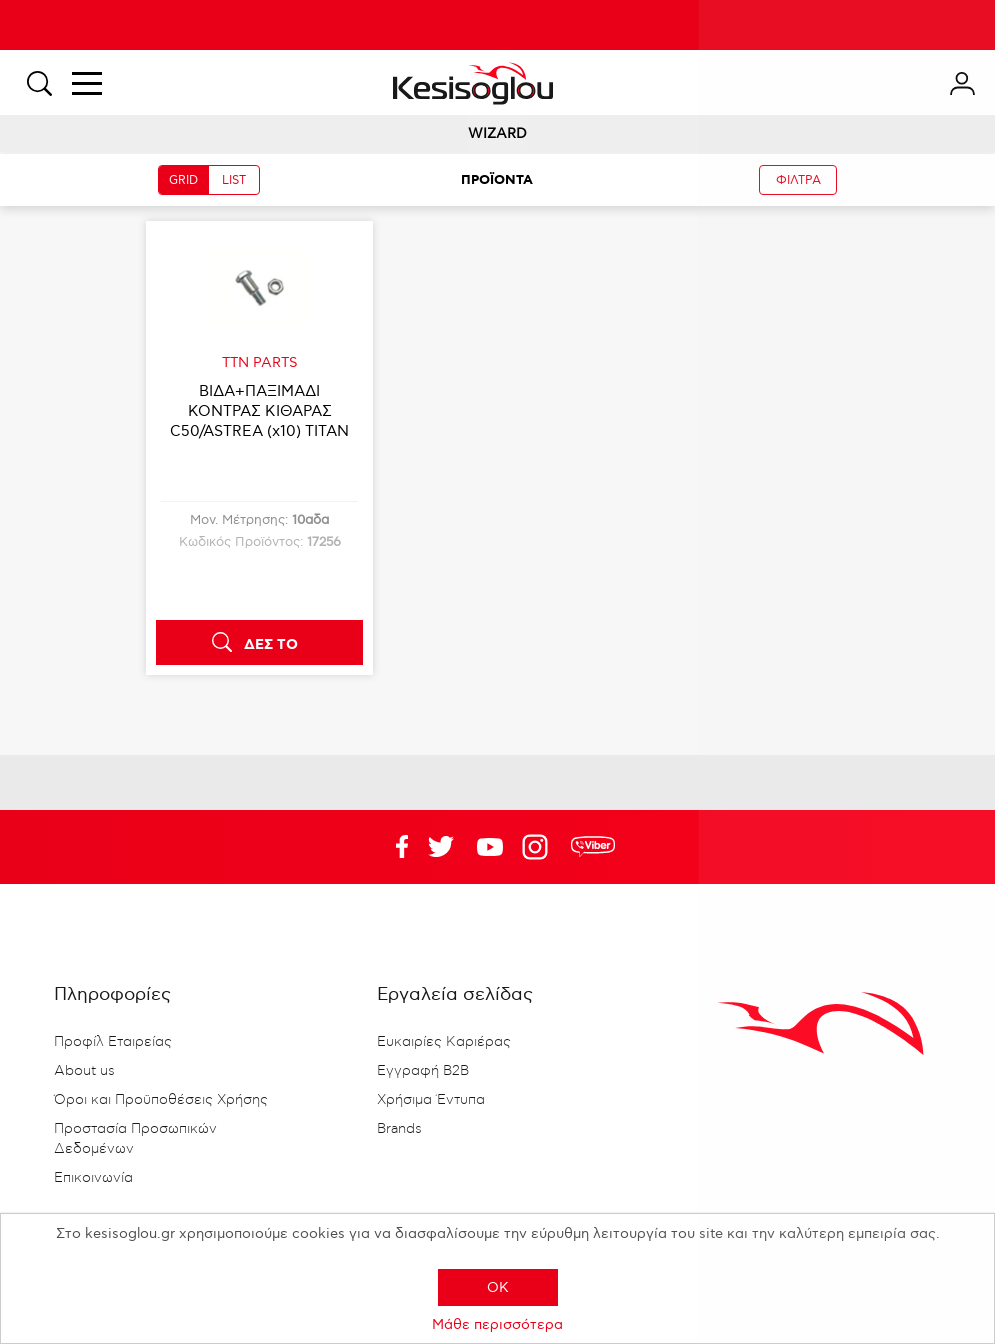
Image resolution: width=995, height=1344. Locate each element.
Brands (399, 1129)
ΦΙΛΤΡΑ (798, 180)
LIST (234, 180)
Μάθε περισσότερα (497, 1324)
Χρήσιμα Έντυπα (431, 1100)
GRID (183, 180)
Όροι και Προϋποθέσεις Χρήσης (161, 1100)
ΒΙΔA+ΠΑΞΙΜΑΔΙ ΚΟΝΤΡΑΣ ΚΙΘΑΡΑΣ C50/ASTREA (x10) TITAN (259, 411)
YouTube (441, 847)
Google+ (539, 847)
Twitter (490, 847)
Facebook (392, 847)
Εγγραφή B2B (423, 1071)
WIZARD (497, 133)
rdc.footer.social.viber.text (593, 847)
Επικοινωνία (93, 1178)
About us (84, 1071)
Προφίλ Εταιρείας (113, 1042)
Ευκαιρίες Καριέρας (444, 1042)
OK (498, 1287)
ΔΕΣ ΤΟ (271, 645)
